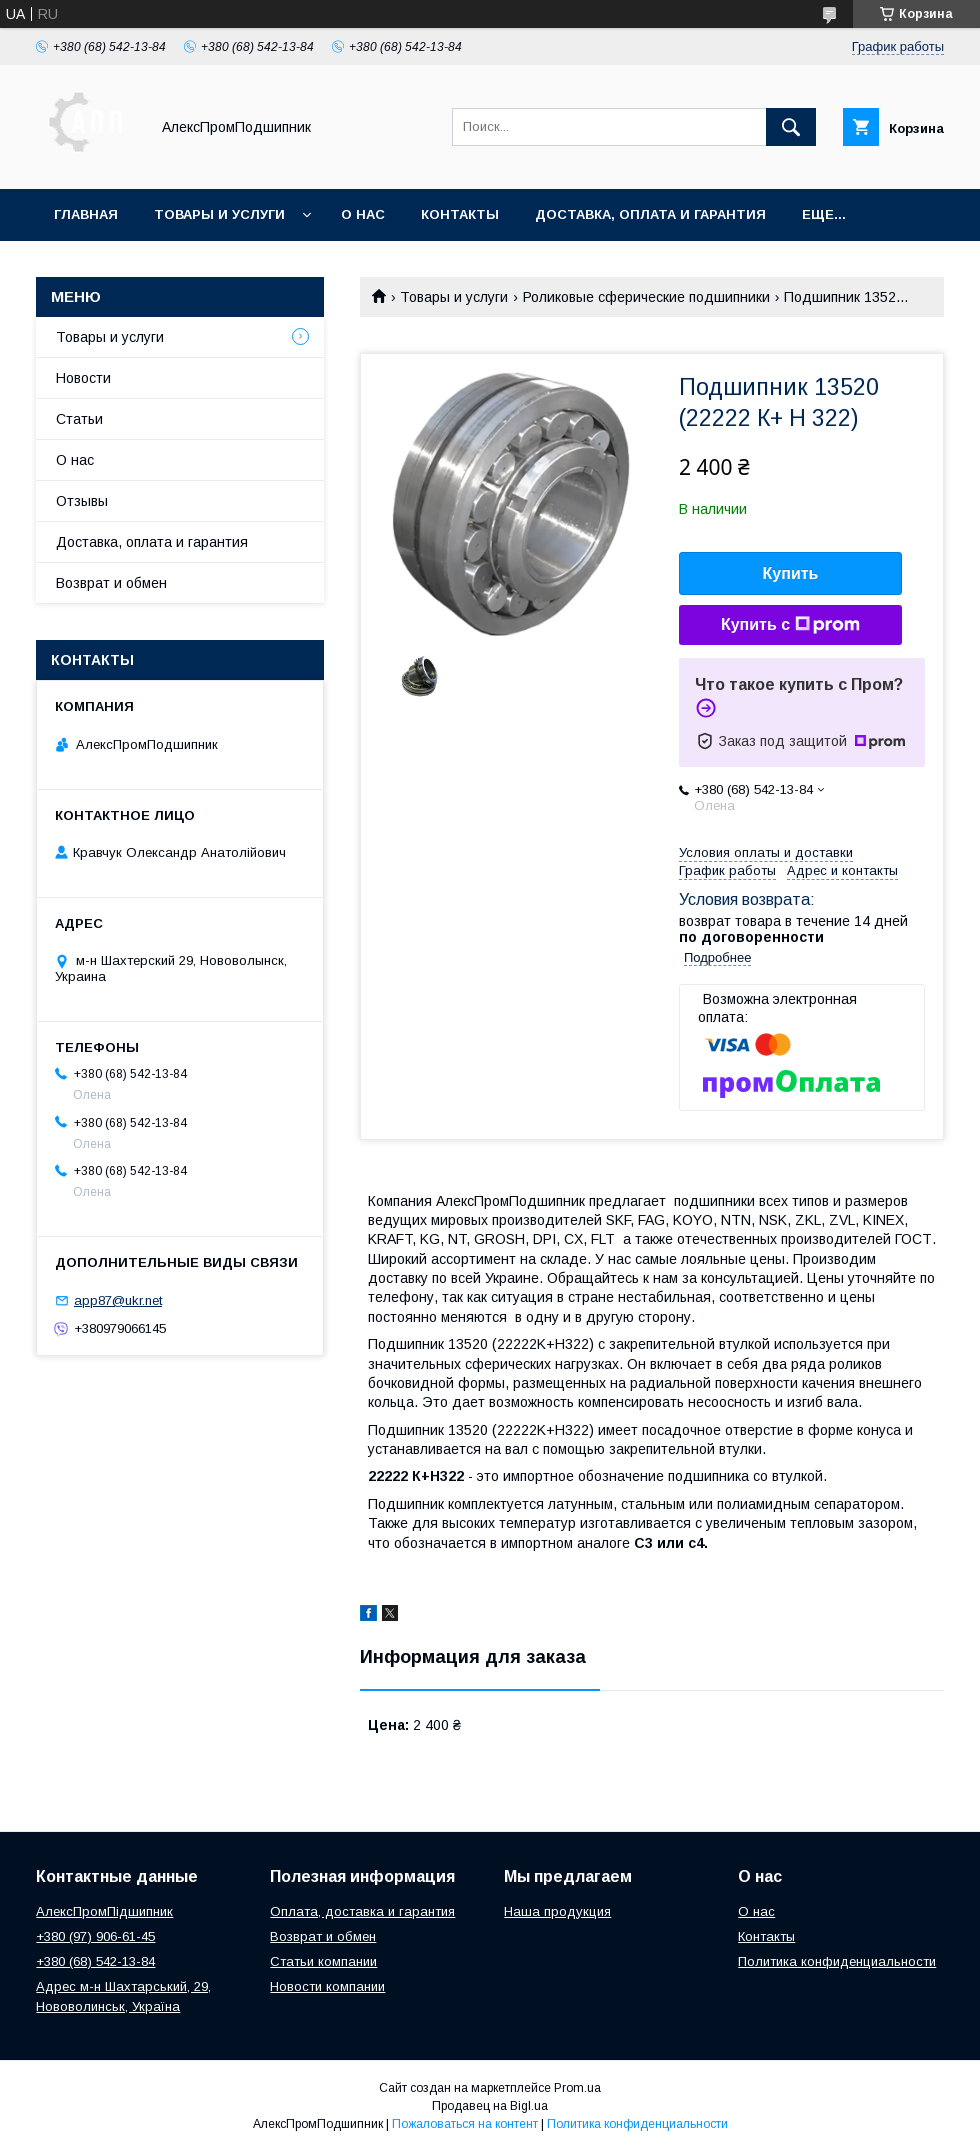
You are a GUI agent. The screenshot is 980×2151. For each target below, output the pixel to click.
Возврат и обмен (111, 583)
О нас (363, 214)
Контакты (460, 214)
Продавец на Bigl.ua (490, 2106)
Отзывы (82, 501)
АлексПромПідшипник (104, 1911)
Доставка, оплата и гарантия (650, 214)
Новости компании (327, 1986)
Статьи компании (323, 1961)
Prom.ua (577, 2088)
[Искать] (791, 127)
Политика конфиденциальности (837, 1961)
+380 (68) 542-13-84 (95, 1961)
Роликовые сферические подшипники (646, 297)
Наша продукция (557, 1911)
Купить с (790, 625)
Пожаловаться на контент (465, 2124)
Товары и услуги (219, 214)
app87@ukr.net (118, 1300)
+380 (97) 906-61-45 (95, 1936)
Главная (86, 214)
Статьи (79, 419)
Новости (83, 378)
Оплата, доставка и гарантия (362, 1911)
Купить (791, 573)
